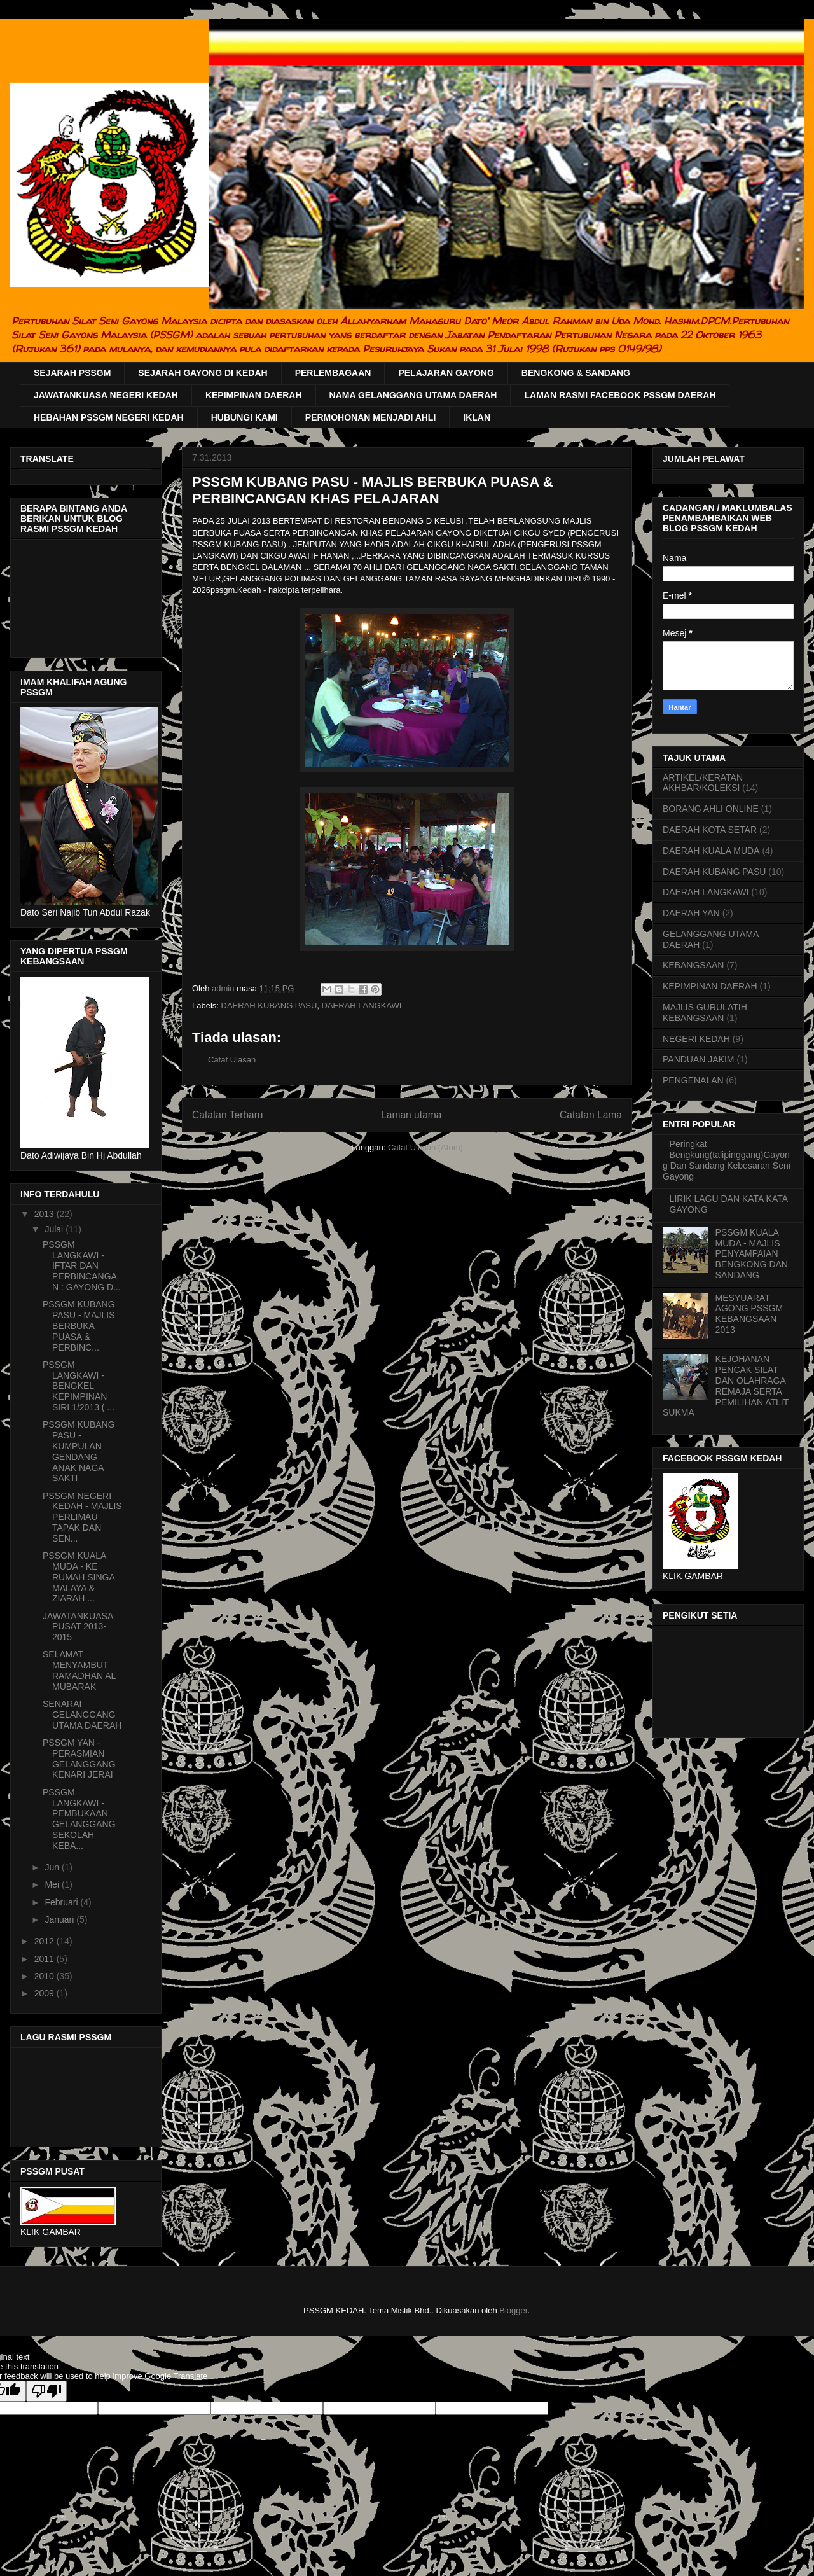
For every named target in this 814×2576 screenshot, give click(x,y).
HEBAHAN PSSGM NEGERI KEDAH (109, 417)
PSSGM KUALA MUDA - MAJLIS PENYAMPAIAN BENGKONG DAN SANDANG (751, 1253)
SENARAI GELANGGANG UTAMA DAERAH (82, 1714)
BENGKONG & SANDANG (575, 373)
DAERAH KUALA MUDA (711, 851)
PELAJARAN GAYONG (445, 373)
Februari (62, 1902)
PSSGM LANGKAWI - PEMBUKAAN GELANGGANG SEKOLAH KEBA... (79, 1819)
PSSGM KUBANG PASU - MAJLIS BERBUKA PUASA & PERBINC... (79, 1325)
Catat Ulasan (232, 1059)
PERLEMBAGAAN (333, 373)
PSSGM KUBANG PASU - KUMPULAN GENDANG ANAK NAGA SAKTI (79, 1451)
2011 (45, 1959)
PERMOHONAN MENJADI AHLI (370, 417)
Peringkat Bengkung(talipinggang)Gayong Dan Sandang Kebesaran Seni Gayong (726, 1160)
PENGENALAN (693, 1080)
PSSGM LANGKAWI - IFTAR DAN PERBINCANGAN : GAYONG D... (82, 1265)
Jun (53, 1867)
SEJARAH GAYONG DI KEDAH (202, 373)
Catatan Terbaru (227, 1115)
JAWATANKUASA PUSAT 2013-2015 (78, 1627)
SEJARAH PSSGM (72, 373)
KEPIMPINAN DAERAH (253, 395)
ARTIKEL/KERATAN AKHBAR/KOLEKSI (703, 782)
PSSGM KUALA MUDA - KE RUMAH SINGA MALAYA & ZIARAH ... (78, 1576)
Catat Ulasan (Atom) (425, 1147)
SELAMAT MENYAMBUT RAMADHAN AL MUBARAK (79, 1670)
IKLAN (476, 417)
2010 (45, 1976)
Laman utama (411, 1115)
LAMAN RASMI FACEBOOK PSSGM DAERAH (619, 395)
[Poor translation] (46, 2391)
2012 (45, 1941)
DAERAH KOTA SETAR (710, 830)
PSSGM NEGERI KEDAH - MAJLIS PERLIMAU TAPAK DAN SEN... (82, 1517)
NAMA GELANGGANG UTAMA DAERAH (413, 395)
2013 (45, 1214)
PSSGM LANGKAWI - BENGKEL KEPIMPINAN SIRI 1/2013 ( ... (78, 1386)
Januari (60, 1919)
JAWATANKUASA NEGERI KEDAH (106, 395)
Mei (53, 1884)
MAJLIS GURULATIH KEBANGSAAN (705, 1012)
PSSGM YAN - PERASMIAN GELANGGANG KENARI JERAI (79, 1758)
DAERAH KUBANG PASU (269, 1005)
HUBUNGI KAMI (244, 417)
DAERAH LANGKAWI (362, 1005)
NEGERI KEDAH (696, 1039)
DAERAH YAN (691, 913)
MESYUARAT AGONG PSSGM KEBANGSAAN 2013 (749, 1314)
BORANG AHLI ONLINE (711, 809)
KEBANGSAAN (693, 965)
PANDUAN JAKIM (699, 1059)
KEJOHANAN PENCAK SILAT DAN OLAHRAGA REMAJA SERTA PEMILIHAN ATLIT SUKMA (726, 1385)
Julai (55, 1229)
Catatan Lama (591, 1115)
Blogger (513, 2310)
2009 (45, 1993)
